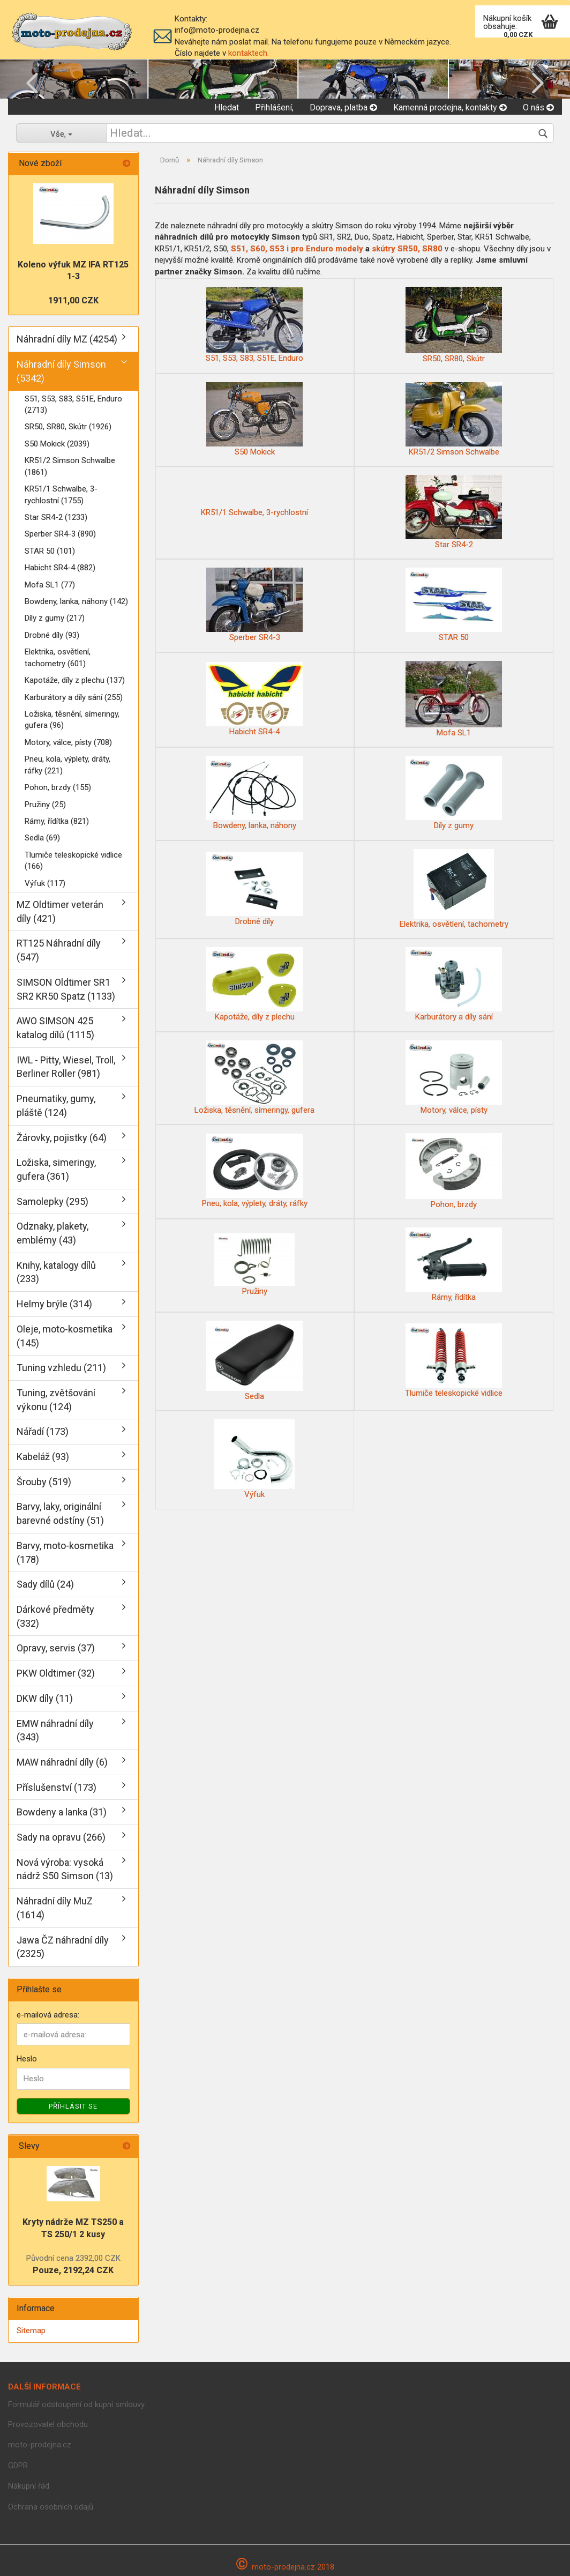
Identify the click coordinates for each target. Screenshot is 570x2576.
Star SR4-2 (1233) (56, 517)
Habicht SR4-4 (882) (60, 567)
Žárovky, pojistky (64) (62, 1137)
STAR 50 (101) (50, 551)
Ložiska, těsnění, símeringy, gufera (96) (72, 719)
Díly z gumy (454, 793)
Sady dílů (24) (45, 1584)
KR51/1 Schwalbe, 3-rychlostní (254, 512)
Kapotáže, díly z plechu (254, 984)
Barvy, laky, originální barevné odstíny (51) (60, 1513)
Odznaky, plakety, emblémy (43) (52, 1233)
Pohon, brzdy (454, 1171)
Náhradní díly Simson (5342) (61, 371)
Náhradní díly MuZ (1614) (55, 1907)
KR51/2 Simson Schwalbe (454, 419)
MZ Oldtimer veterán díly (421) (60, 911)
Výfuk (254, 1459)
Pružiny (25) (45, 804)
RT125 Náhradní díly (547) (59, 950)
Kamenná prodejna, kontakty (450, 107)
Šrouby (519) (44, 1481)
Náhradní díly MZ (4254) (67, 339)
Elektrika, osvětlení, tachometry (454, 889)
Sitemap (31, 2330)
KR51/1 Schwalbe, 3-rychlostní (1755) (61, 494)
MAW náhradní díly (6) (62, 1762)
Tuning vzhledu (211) (61, 1367)
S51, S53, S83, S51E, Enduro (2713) (73, 404)
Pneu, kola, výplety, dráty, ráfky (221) (67, 764)
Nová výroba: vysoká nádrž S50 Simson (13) (65, 1869)
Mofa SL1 (454, 699)
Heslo (27, 2059)
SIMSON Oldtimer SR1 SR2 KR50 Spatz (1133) (66, 989)
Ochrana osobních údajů (50, 2507)
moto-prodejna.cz (39, 2445)
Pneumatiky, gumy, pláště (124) (56, 1105)
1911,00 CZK (73, 300)
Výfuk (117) (45, 883)
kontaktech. (248, 53)
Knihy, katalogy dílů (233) (56, 1272)
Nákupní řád (28, 2486)
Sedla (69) (42, 838)
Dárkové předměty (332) (55, 1616)
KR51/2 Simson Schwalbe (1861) (70, 466)
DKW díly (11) (45, 1698)
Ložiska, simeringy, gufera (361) (56, 1169)
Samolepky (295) (52, 1201)
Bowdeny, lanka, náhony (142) (76, 601)
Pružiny (254, 1264)
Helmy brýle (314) (54, 1303)
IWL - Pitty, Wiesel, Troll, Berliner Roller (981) (66, 1066)
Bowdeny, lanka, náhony (254, 793)
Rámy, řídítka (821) (57, 821)
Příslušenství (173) (56, 1787)
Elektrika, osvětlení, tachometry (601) (58, 657)
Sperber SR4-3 (254, 605)
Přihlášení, (274, 107)
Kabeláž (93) (43, 1456)
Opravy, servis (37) (56, 1648)
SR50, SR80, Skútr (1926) (68, 426)
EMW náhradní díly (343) (55, 1730)
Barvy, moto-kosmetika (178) (65, 1552)
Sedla (254, 1361)
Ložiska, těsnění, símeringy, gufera (254, 1077)
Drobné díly (254, 889)
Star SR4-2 (454, 512)
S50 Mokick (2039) (57, 444)
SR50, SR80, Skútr (454, 325)
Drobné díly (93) (52, 635)
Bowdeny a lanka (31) (62, 1812)
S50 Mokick (254, 419)
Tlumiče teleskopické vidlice (453, 1360)
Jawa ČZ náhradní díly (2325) (63, 1947)
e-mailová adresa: (48, 2015)
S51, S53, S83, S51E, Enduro (254, 325)
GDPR (18, 2465)
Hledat (226, 107)
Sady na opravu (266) (61, 1837)
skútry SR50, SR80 (408, 249)
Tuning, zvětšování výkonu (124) (56, 1399)
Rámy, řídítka (454, 1264)
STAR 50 (454, 605)
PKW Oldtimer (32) (56, 1673)
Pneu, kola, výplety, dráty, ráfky (255, 1171)
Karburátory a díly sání (454, 984)
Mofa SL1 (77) (50, 585)
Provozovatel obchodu (48, 2424)
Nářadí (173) (43, 1431)
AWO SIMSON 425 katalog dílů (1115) (55, 1027)
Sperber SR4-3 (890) (60, 534)
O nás (538, 107)
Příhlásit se (73, 2106)
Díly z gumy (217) (55, 618)
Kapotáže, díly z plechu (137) (75, 680)
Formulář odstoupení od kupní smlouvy (76, 2404)
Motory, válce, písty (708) (68, 742)
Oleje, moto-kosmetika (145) (64, 1336)
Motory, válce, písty (454, 1077)
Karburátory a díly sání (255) (74, 697)
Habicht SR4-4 (254, 699)
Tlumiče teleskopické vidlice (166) (73, 860)
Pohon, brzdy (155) (58, 787)
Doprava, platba (343, 107)
